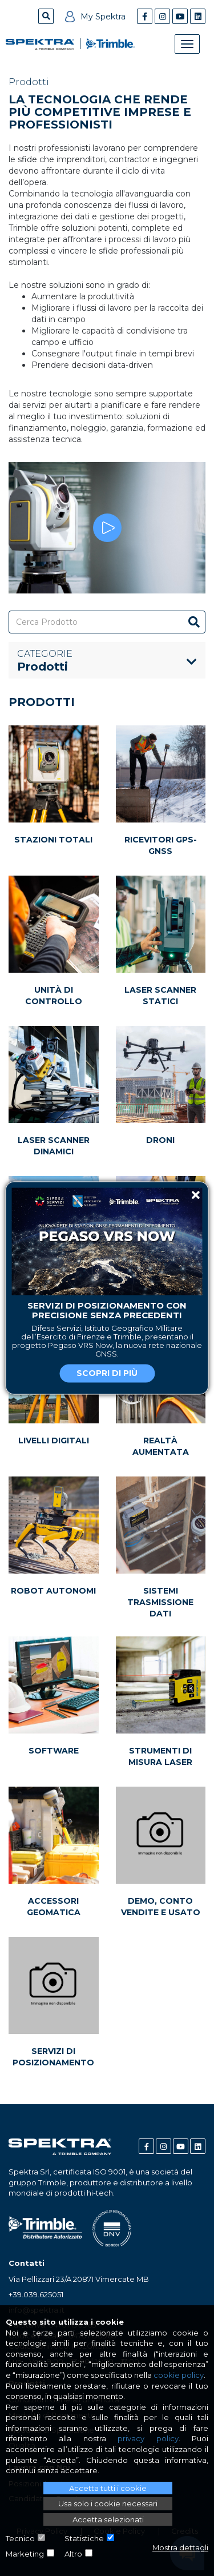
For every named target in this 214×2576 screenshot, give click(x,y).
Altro (73, 2553)
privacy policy (148, 2438)
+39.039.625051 (36, 2294)
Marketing (25, 2553)
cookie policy (179, 2375)
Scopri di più (107, 1374)
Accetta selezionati (108, 2519)
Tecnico (20, 2538)
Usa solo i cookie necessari (108, 2503)
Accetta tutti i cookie (108, 2488)
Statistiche (84, 2538)
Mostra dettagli (180, 2547)
